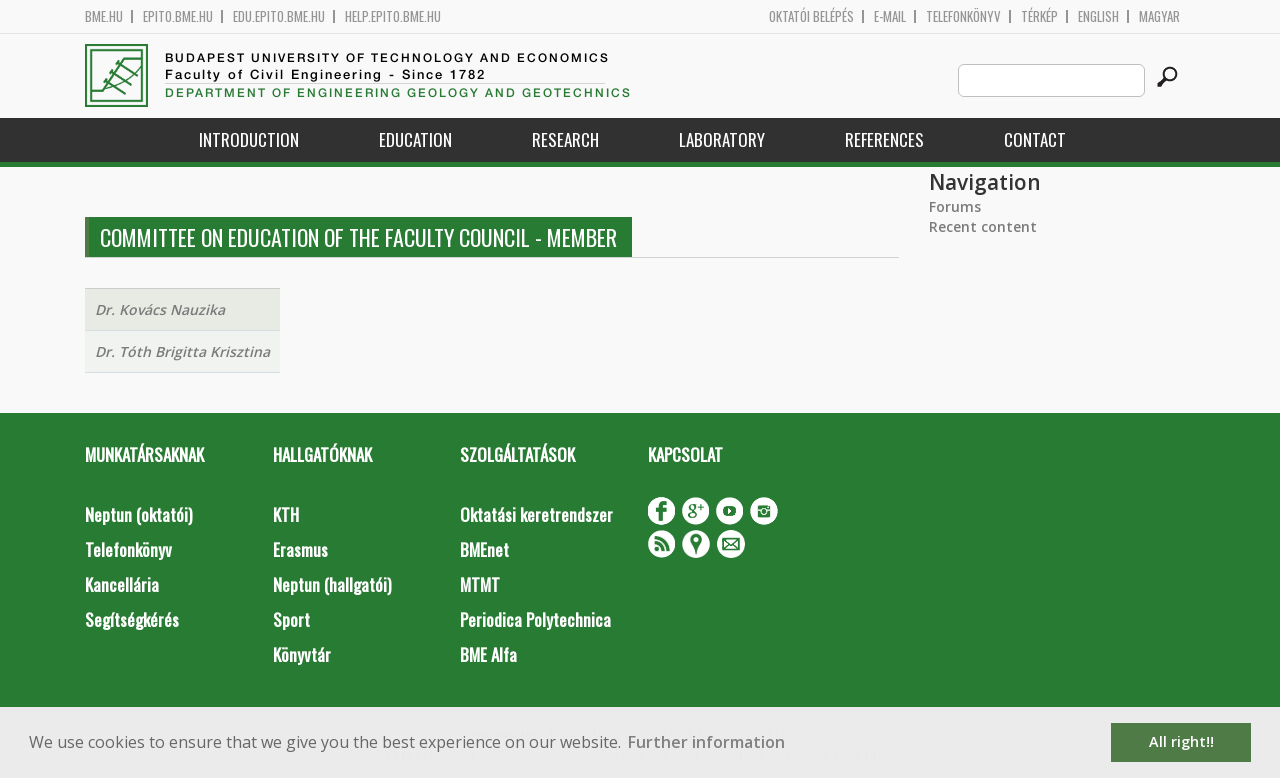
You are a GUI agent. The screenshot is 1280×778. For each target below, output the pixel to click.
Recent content (983, 226)
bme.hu (104, 16)
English (1098, 16)
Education (415, 139)
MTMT (480, 584)
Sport (291, 619)
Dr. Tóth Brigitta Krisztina (182, 351)
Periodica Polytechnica (535, 619)
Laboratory (722, 139)
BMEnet (484, 549)
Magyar (1159, 16)
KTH (286, 514)
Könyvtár (302, 654)
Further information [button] (706, 742)
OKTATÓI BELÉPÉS (811, 16)
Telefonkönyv (963, 16)
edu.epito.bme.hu (279, 16)
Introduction (249, 139)
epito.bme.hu (178, 16)
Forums (955, 206)
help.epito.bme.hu (393, 16)
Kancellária (122, 584)
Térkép (1039, 16)
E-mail (890, 16)
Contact (1035, 139)
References (884, 139)
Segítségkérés (132, 619)
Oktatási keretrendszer (536, 514)
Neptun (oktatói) (138, 514)
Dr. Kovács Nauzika (160, 309)
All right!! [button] (1181, 741)
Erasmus (300, 549)
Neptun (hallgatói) (332, 584)
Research (565, 139)
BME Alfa (488, 654)
